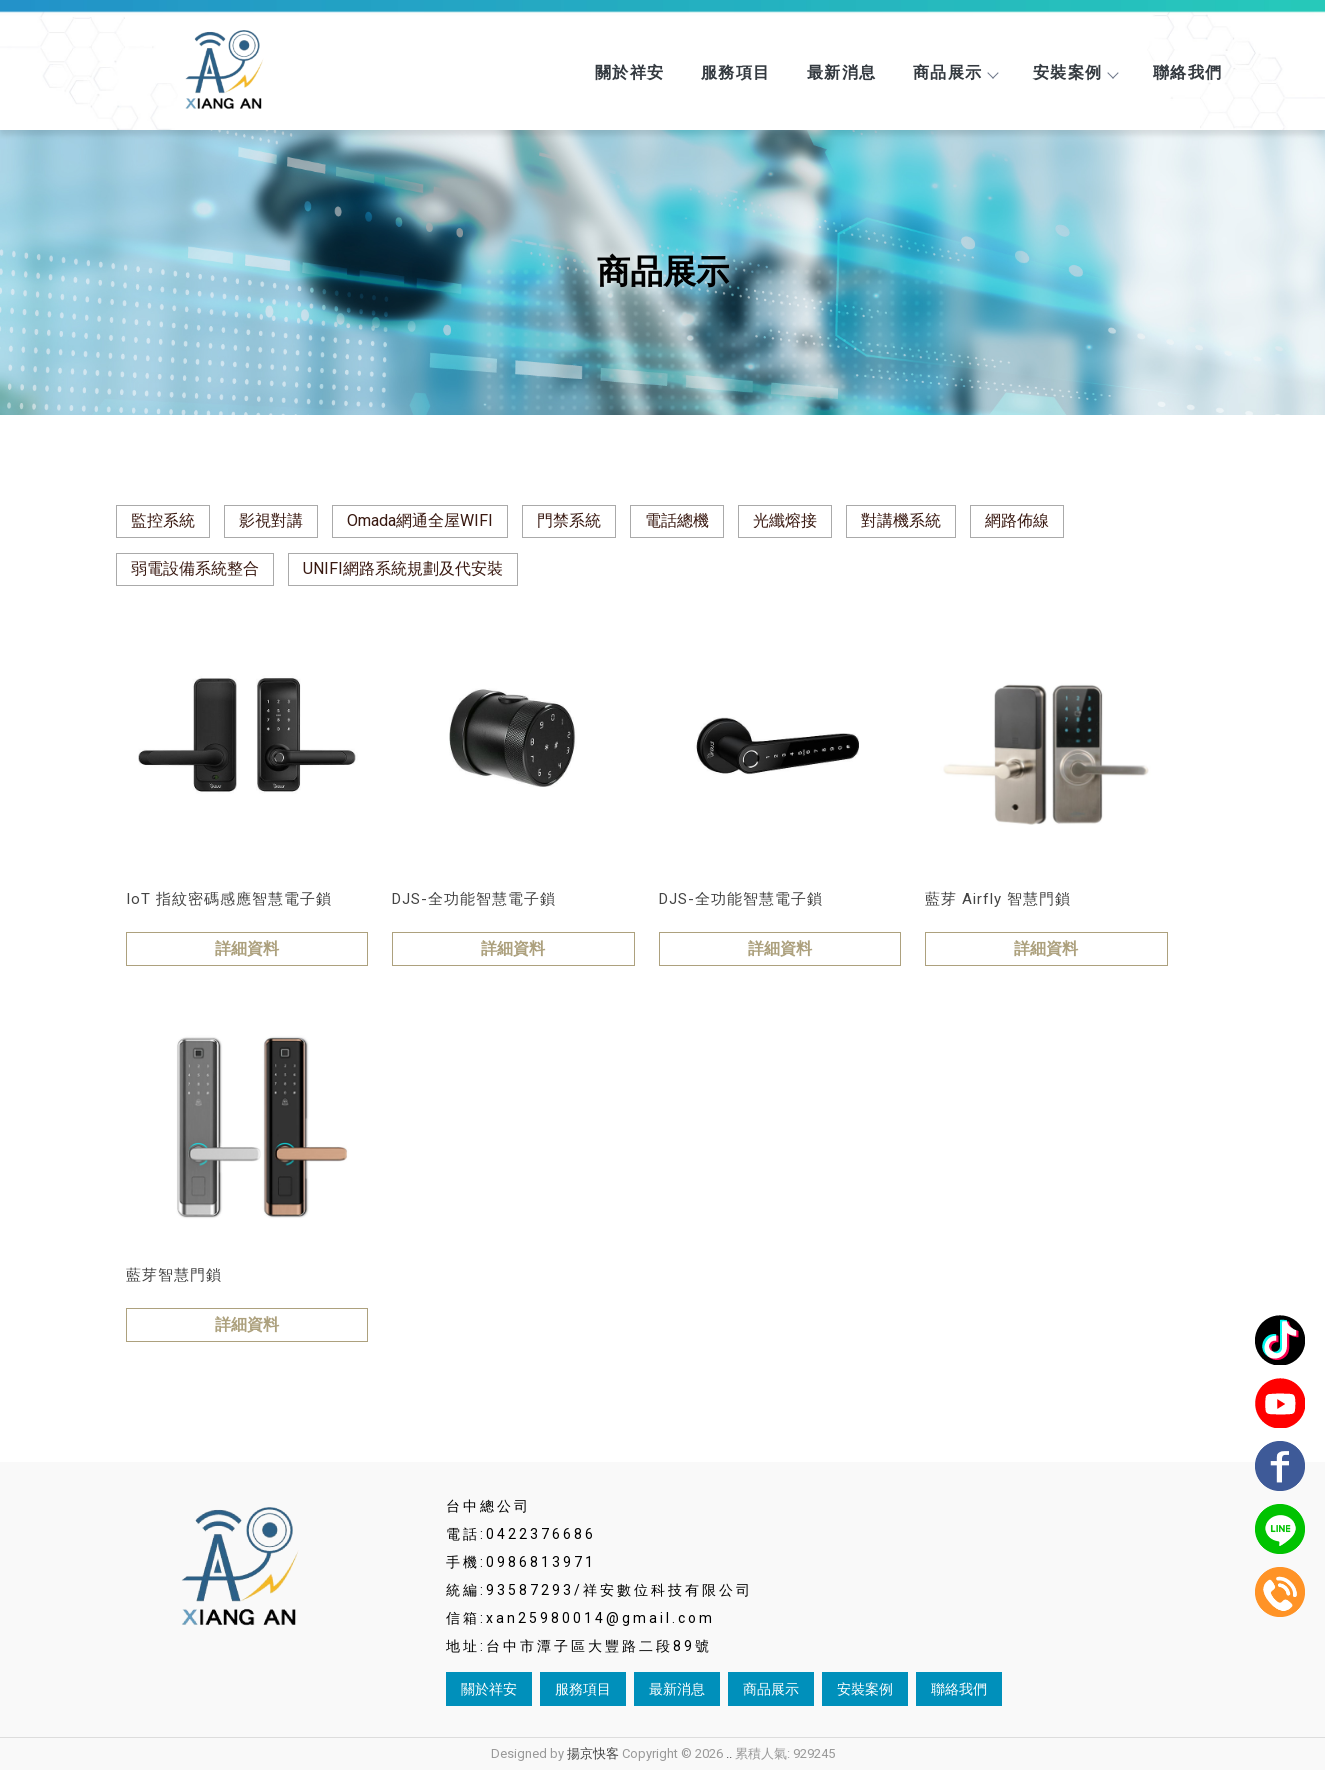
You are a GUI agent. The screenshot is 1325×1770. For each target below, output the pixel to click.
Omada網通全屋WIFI (420, 520)
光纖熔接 (785, 520)
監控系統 (163, 520)
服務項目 (736, 72)
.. (729, 1753)
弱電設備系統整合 (195, 568)
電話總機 (677, 520)
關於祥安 (630, 72)
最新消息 (842, 72)
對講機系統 (901, 520)
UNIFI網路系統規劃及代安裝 (403, 568)
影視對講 (271, 520)
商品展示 (955, 72)
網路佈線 (1017, 520)
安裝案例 (1075, 72)
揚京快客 (593, 1753)
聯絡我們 (1188, 72)
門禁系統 (569, 520)
